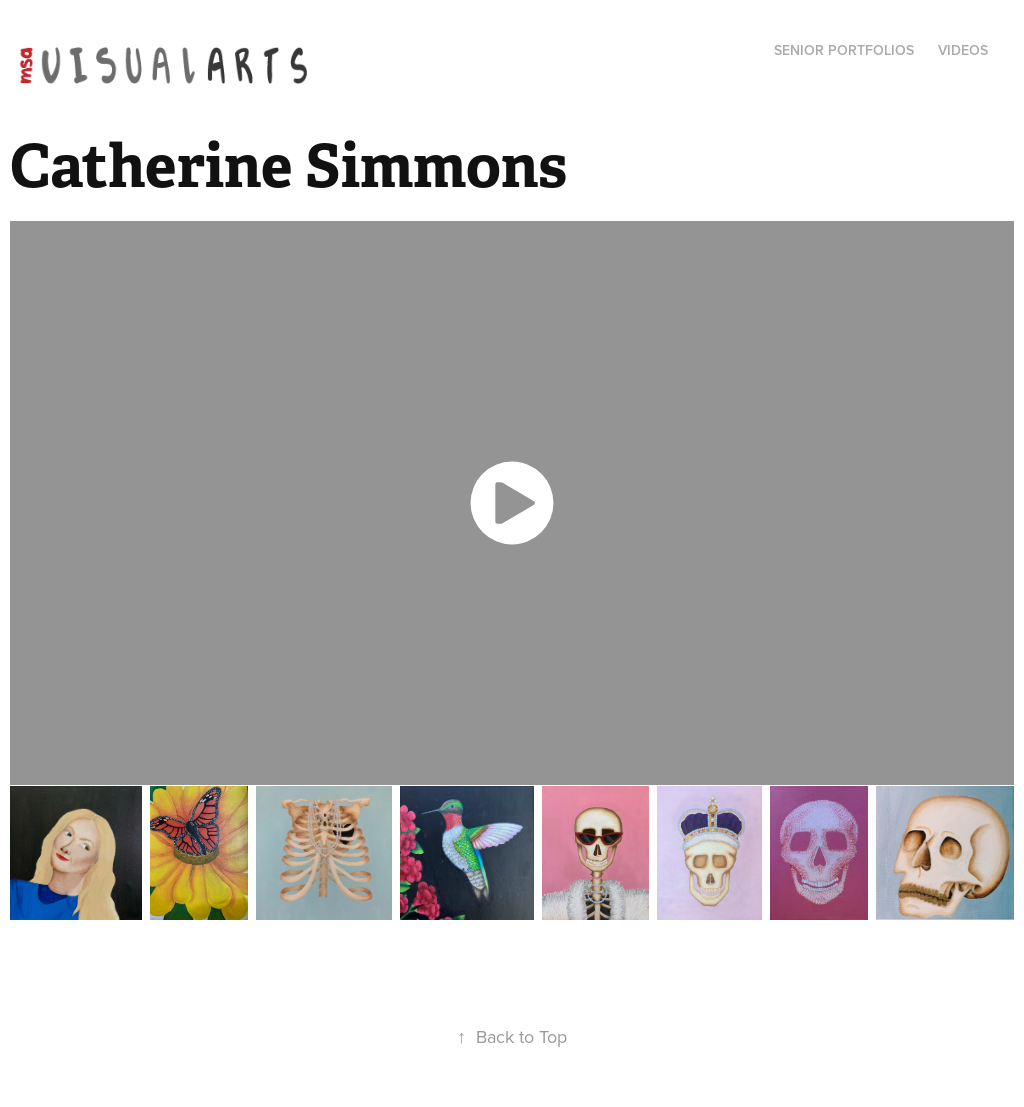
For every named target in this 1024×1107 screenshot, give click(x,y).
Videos (963, 50)
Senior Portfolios (844, 50)
